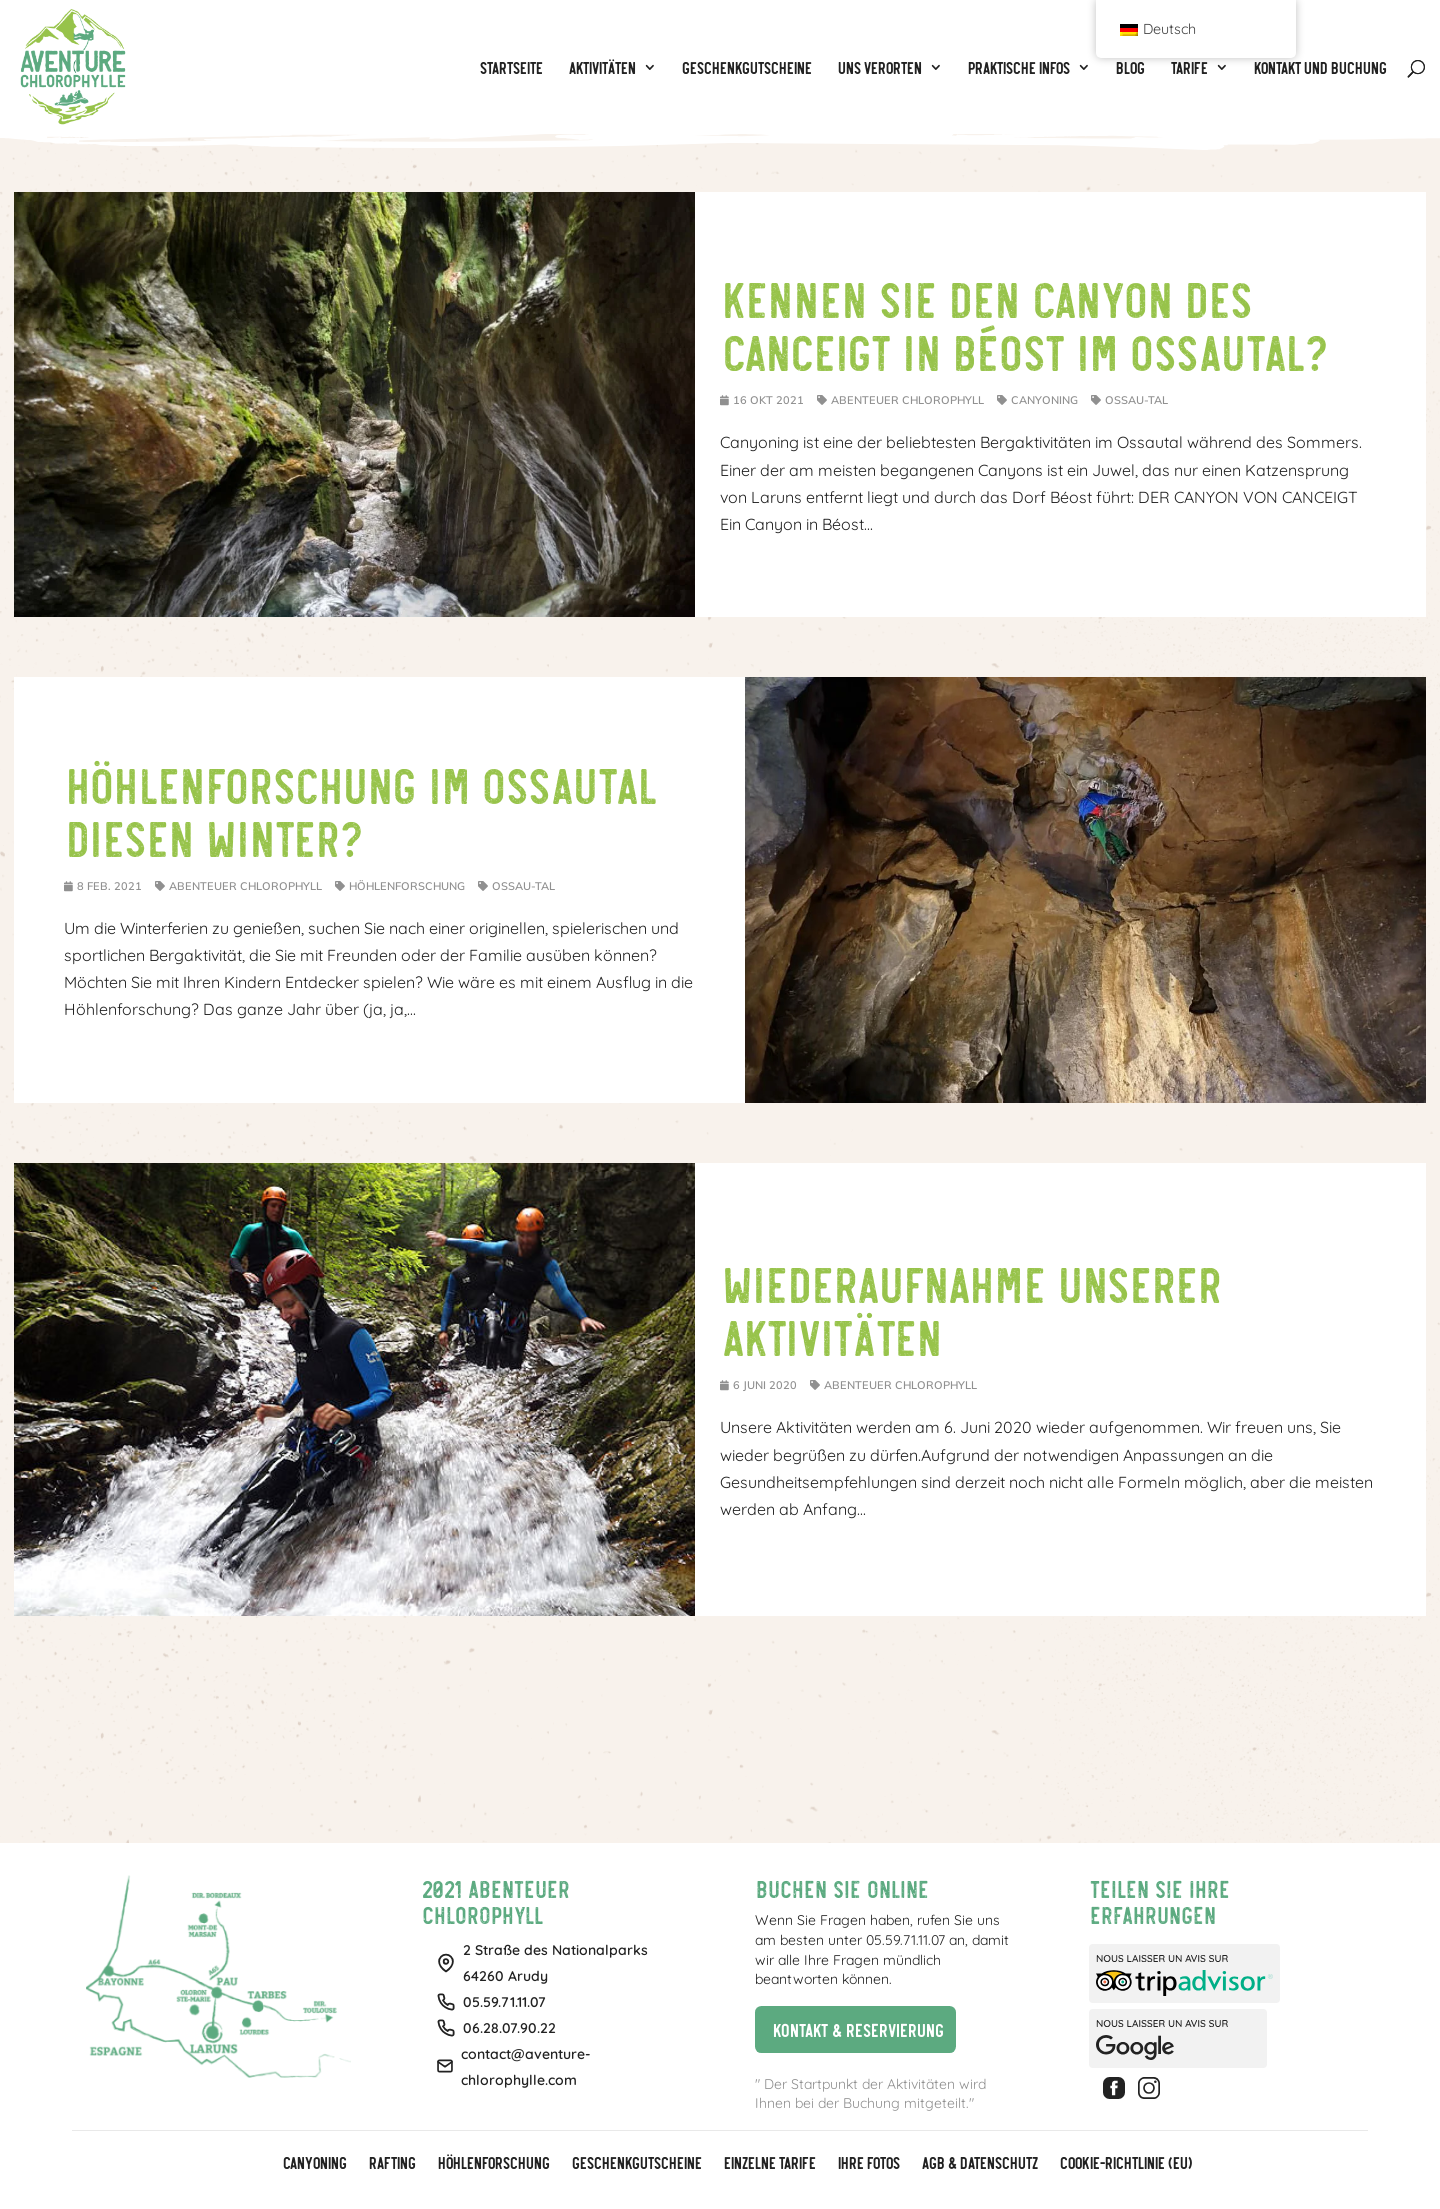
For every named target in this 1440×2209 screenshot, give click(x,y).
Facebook (1117, 2088)
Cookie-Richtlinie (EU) (1125, 2164)
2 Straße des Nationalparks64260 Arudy (555, 1963)
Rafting (391, 2164)
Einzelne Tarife (769, 2164)
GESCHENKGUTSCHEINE (636, 2164)
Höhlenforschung (407, 886)
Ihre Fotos (868, 2164)
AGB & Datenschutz (979, 2164)
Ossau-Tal (1136, 400)
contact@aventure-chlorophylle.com (526, 2067)
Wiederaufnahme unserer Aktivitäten (970, 1308)
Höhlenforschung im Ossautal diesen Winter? (359, 809)
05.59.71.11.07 (504, 2002)
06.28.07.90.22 (509, 2028)
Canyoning (1044, 400)
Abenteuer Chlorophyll (907, 400)
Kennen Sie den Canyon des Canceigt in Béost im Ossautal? (1023, 323)
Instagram (1152, 2088)
